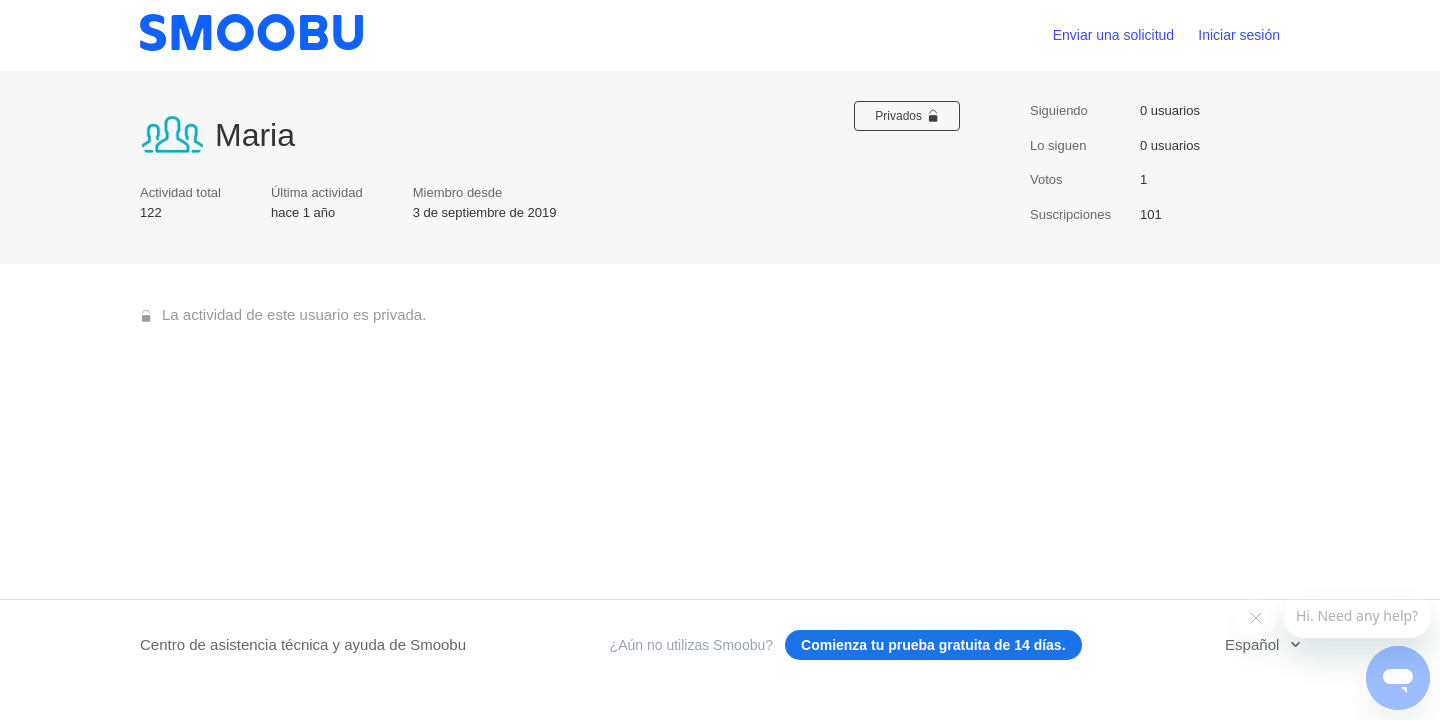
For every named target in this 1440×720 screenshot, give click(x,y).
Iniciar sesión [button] (1239, 35)
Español (1254, 644)
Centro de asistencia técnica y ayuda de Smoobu (303, 644)
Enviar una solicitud (1113, 35)
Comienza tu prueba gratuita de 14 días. (933, 645)
